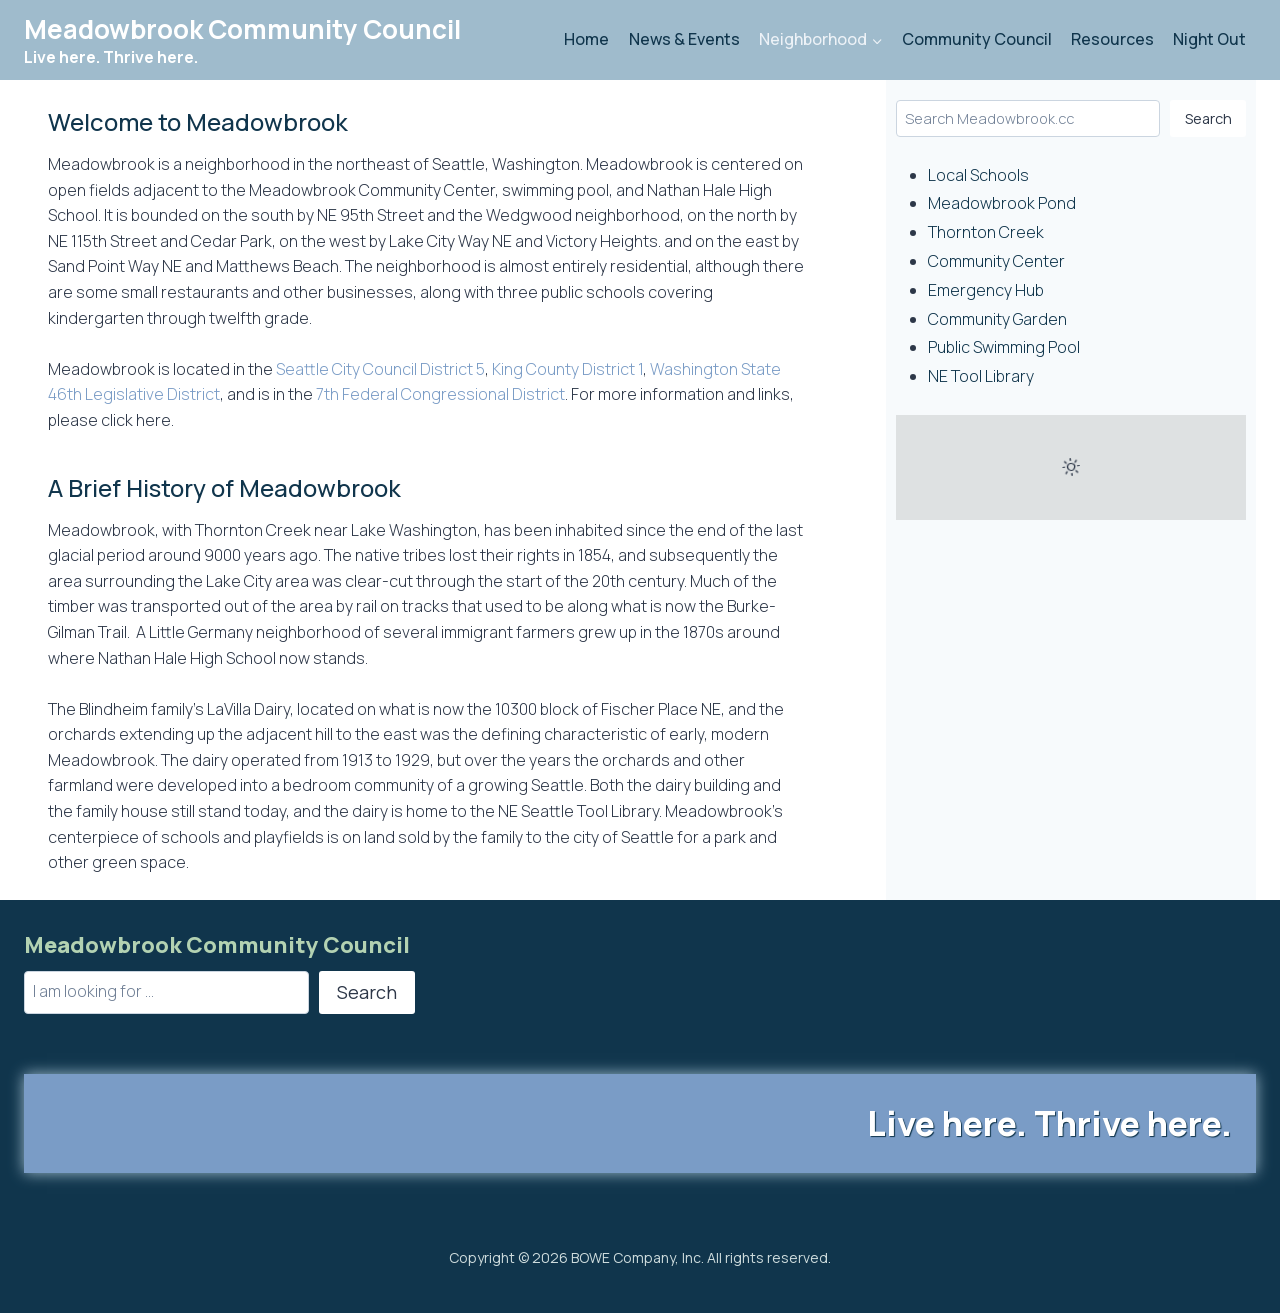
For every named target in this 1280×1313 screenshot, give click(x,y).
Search (1208, 118)
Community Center (996, 261)
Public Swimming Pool (1004, 347)
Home (586, 39)
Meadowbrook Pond (1002, 203)
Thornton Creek (986, 232)
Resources (1112, 39)
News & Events (684, 39)
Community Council (977, 39)
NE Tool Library (981, 376)
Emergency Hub (986, 290)
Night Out (1209, 39)
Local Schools (978, 175)
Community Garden (997, 319)
